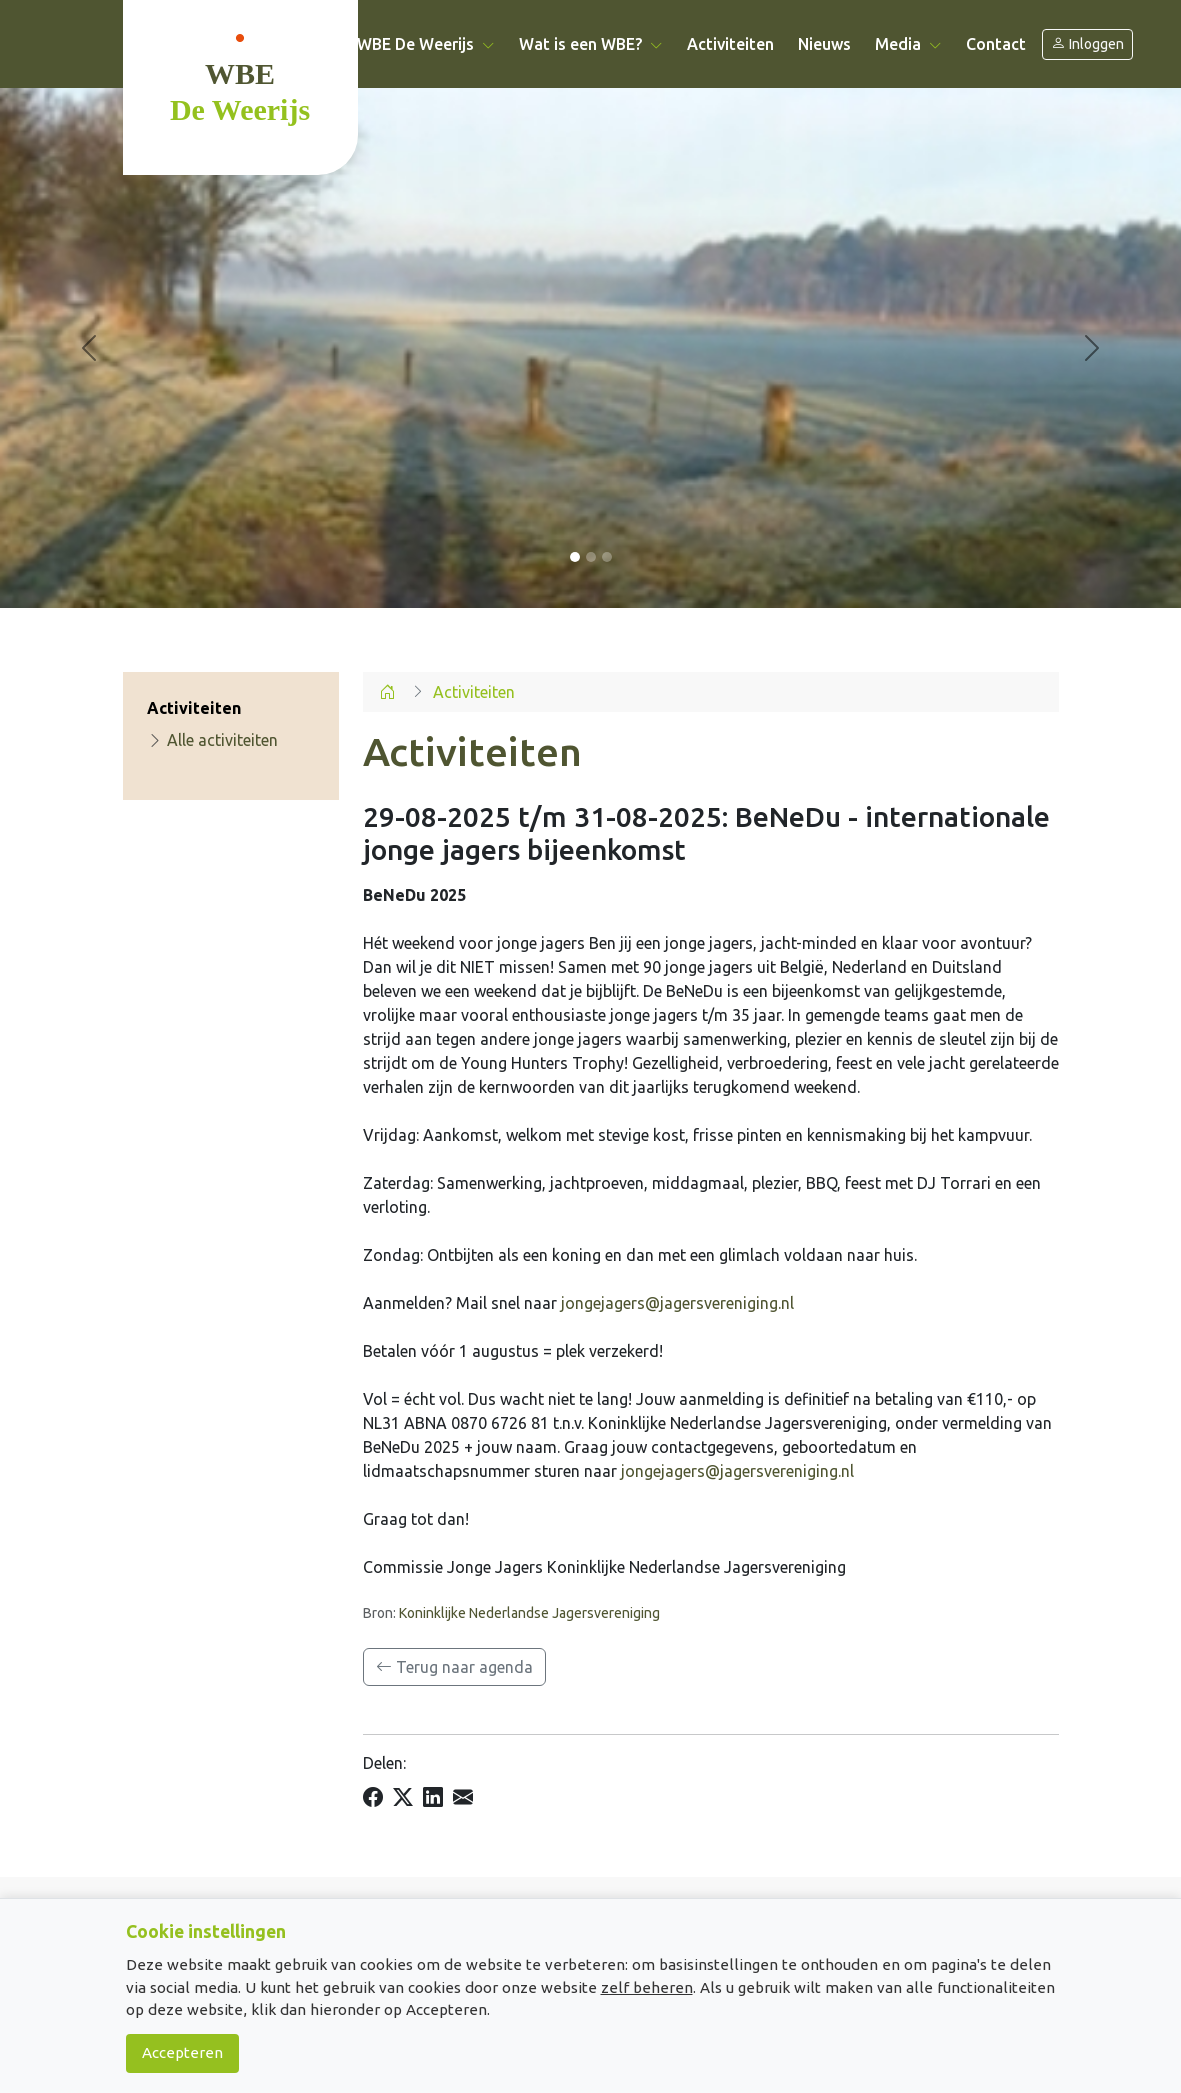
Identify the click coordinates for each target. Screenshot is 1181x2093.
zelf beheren (647, 1987)
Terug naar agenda (454, 1667)
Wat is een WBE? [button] (591, 44)
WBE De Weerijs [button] (426, 44)
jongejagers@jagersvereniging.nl (677, 1303)
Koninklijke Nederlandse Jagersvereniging (529, 1613)
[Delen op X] (403, 1798)
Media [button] (908, 44)
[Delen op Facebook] (373, 1798)
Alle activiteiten (212, 740)
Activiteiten (730, 44)
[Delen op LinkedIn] (433, 1798)
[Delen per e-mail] (463, 1798)
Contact (996, 44)
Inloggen (1087, 44)
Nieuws (824, 44)
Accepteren (182, 2052)
